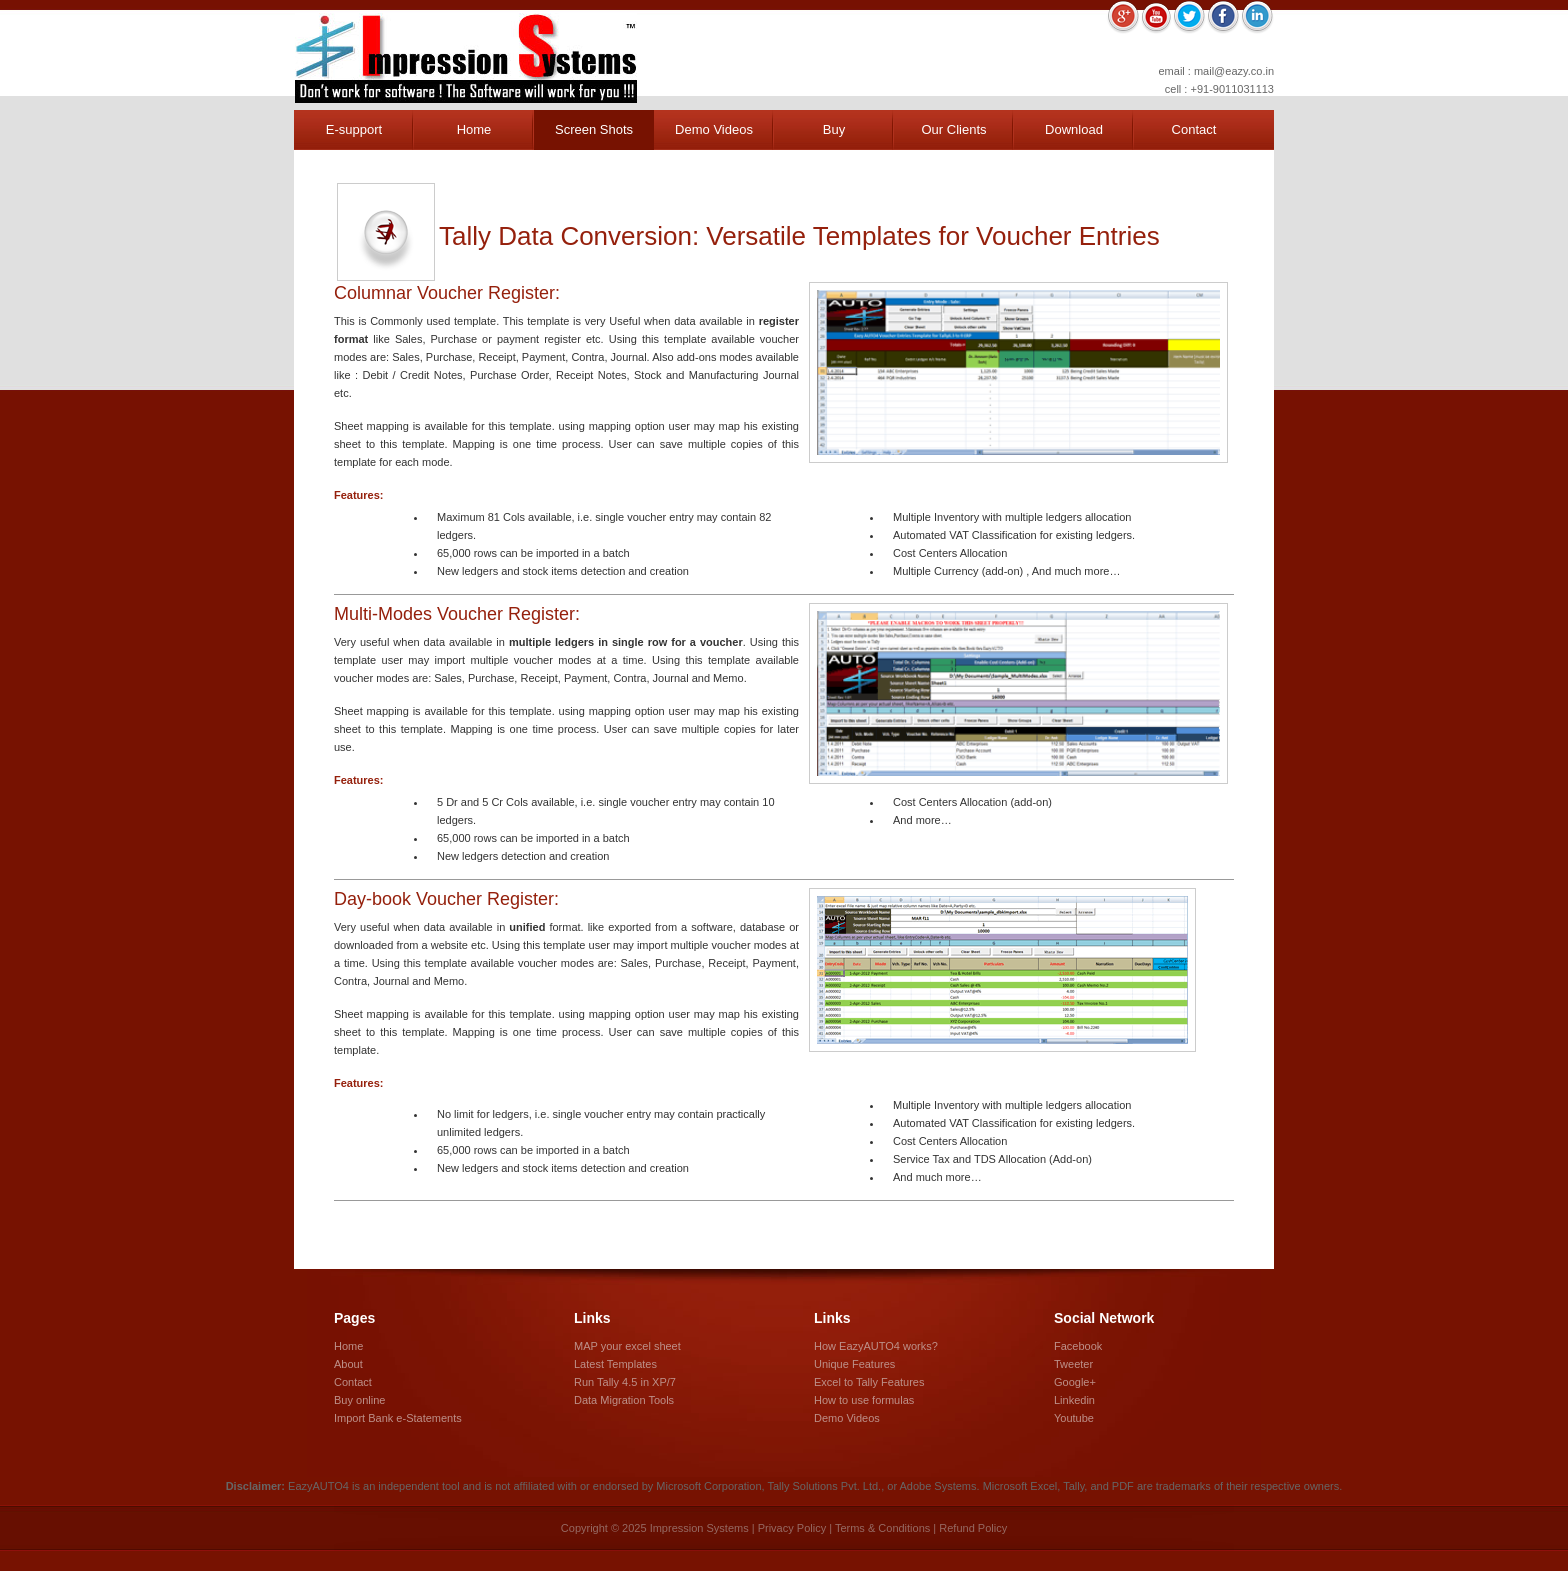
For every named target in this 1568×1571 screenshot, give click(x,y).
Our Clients (953, 129)
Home (474, 129)
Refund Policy (973, 1528)
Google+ (1075, 1382)
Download (1074, 129)
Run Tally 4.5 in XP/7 (625, 1382)
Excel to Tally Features (869, 1382)
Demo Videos (714, 129)
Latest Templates (615, 1364)
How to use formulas (864, 1400)
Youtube (1074, 1418)
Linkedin (1074, 1400)
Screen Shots (594, 129)
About (348, 1364)
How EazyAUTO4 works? (876, 1346)
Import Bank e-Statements (398, 1418)
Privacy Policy (792, 1528)
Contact (1194, 129)
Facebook (1078, 1346)
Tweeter (1073, 1364)
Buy (834, 129)
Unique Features (854, 1364)
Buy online (359, 1400)
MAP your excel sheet (627, 1346)
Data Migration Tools (624, 1400)
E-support (354, 129)
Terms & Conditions (882, 1528)
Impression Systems (466, 58)
